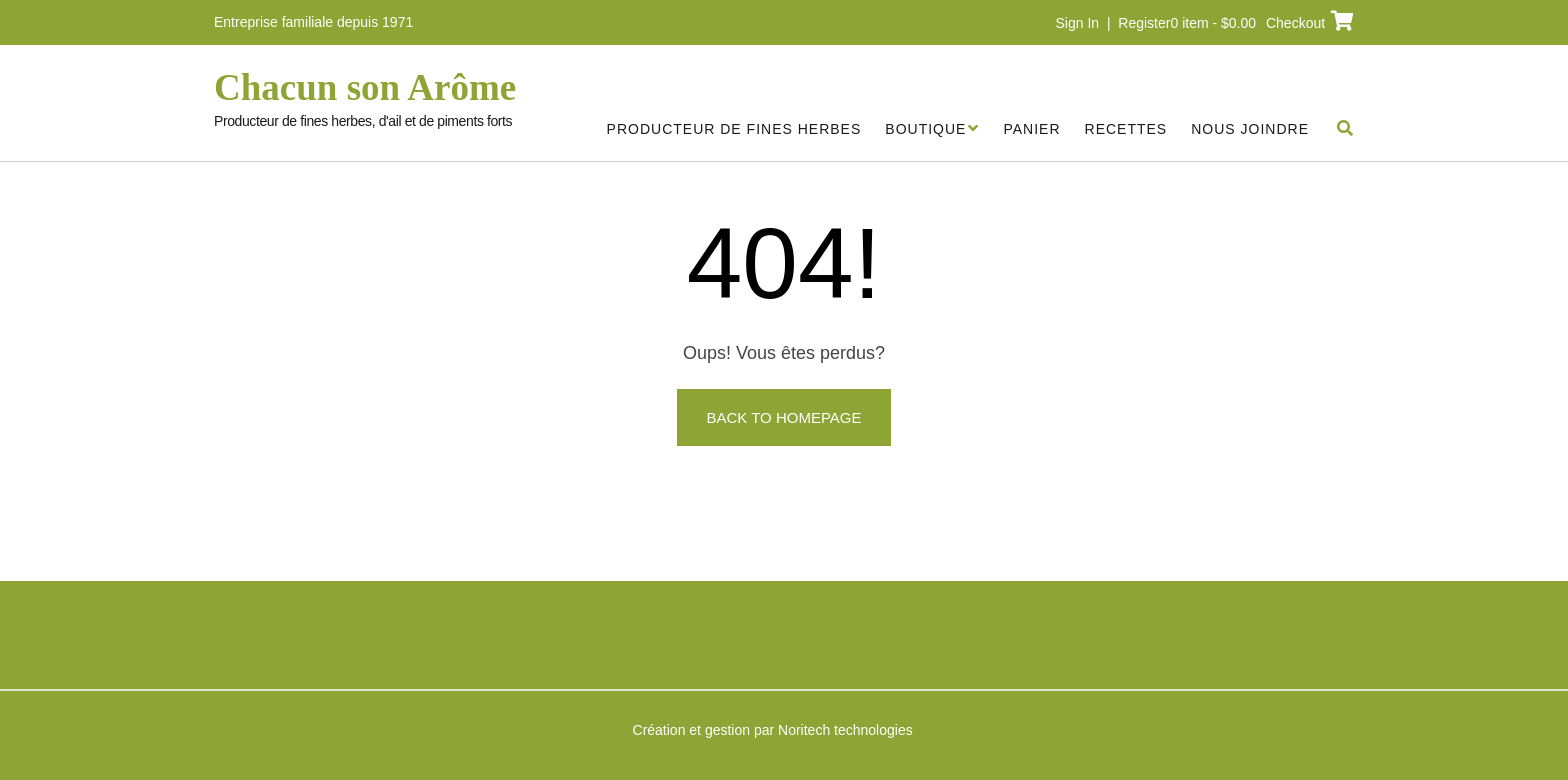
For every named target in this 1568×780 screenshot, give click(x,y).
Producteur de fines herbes (734, 129)
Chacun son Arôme (365, 88)
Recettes (1126, 129)
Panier (1031, 129)
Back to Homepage (783, 417)
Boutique (925, 129)
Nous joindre (1250, 129)
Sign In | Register (1113, 23)
